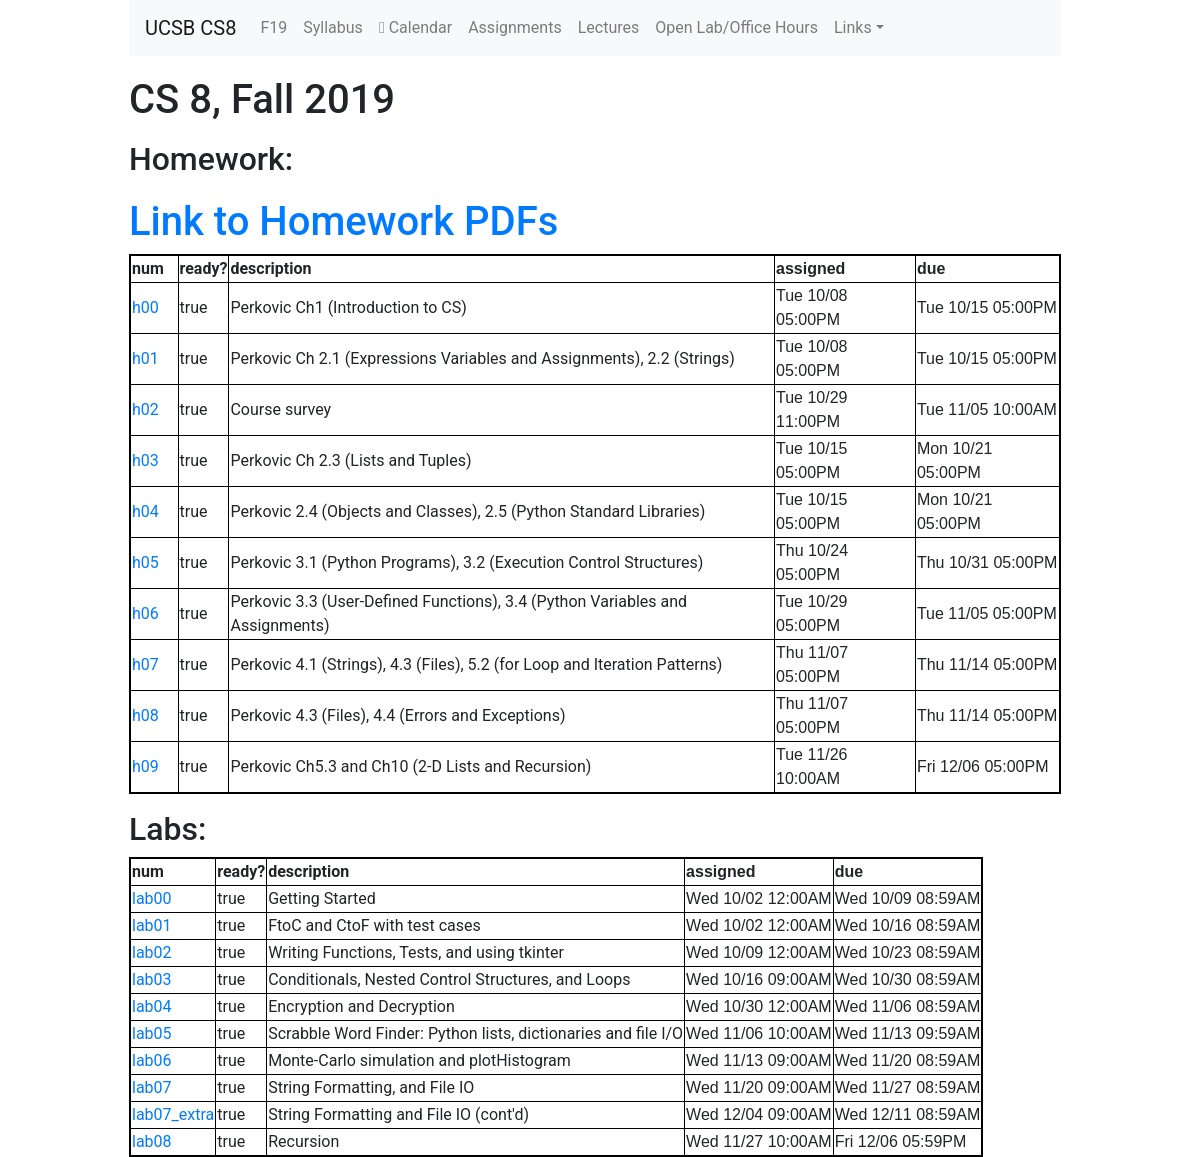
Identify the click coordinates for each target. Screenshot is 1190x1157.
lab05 (152, 1033)
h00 (145, 307)
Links (853, 27)
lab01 (152, 925)
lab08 (152, 1141)
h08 (145, 715)
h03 (145, 460)
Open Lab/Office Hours (736, 27)
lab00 (152, 898)
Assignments (515, 27)
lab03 (152, 979)
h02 (145, 409)
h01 (145, 358)
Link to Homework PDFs (343, 221)
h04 (145, 511)
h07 (145, 664)
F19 (273, 27)
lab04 (152, 1006)
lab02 (152, 952)
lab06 (152, 1060)
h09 (145, 766)
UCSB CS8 (190, 28)
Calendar (415, 27)
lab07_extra (173, 1114)
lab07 (152, 1087)
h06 (145, 613)
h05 (145, 562)
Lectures (609, 27)
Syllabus (333, 27)
